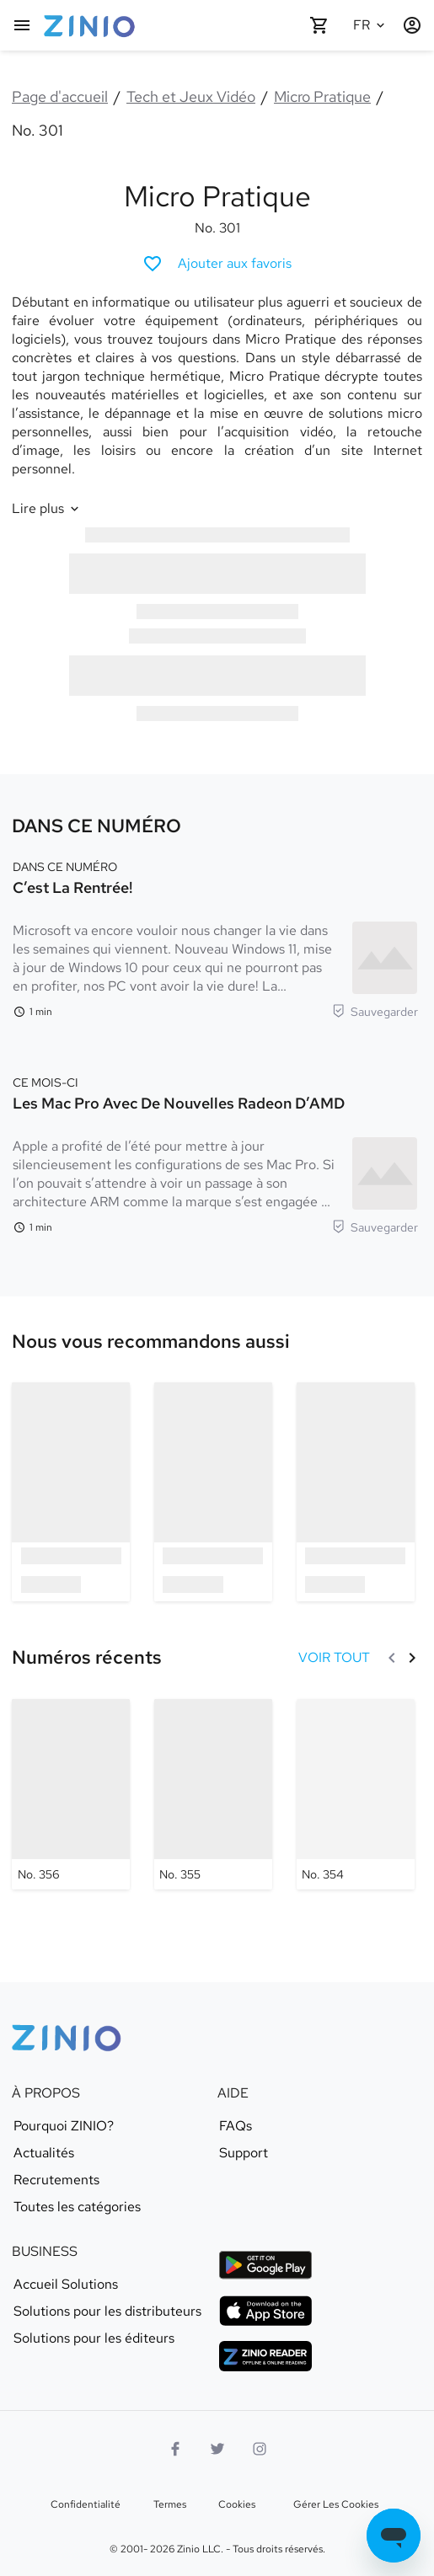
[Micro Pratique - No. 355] (213, 1794)
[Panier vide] (319, 25)
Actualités (43, 2153)
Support (243, 2153)
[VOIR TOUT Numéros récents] (334, 1657)
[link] (151, 1342)
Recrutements (56, 2180)
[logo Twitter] (217, 2448)
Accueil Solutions (65, 2284)
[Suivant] (412, 1658)
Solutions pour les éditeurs (93, 2338)
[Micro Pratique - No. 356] (71, 1794)
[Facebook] (175, 2448)
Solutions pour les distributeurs (107, 2311)
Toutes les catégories (77, 2207)
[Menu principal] (22, 25)
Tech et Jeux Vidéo (190, 96)
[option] (71, 1491)
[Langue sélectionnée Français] (371, 25)
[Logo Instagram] (259, 2448)
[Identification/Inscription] (412, 25)
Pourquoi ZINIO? (63, 2126)
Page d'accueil (60, 96)
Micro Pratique (322, 96)
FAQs (235, 2126)
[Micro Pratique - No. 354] (356, 1794)
